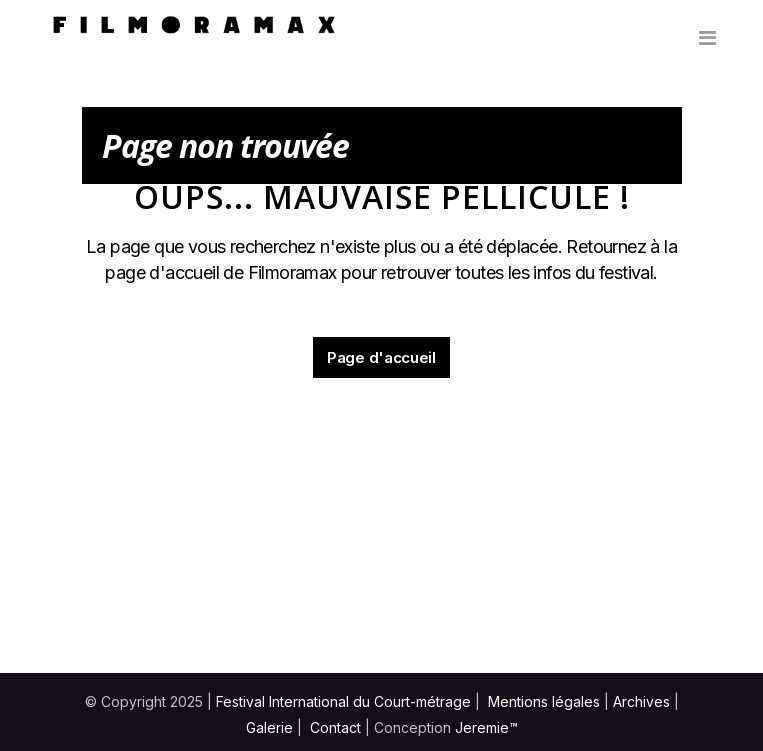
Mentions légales (544, 701)
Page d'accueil (381, 357)
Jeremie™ (486, 727)
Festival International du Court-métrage (343, 701)
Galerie (269, 727)
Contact (335, 727)
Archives (641, 701)
